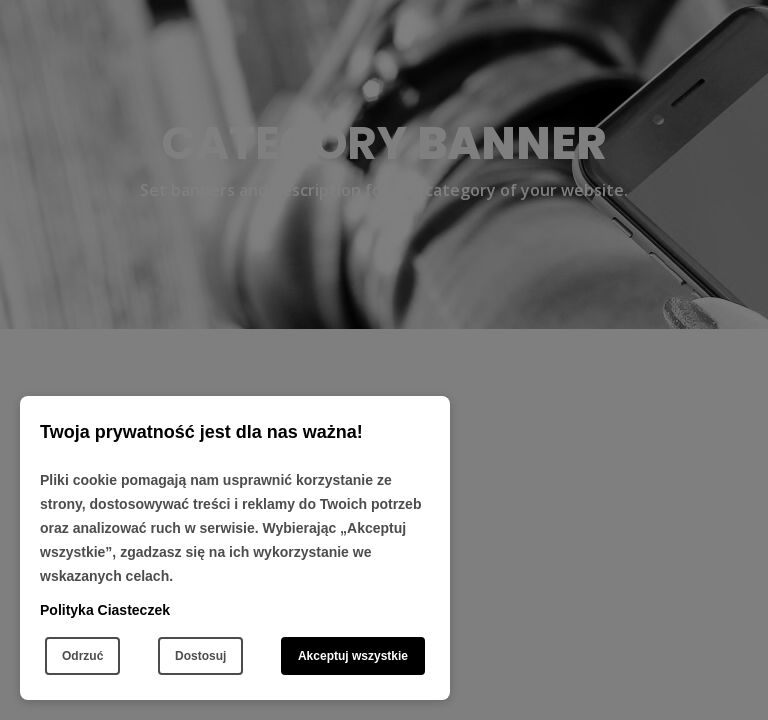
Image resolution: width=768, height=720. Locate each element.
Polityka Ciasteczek (105, 610)
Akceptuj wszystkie (353, 656)
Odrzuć (82, 656)
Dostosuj (200, 656)
